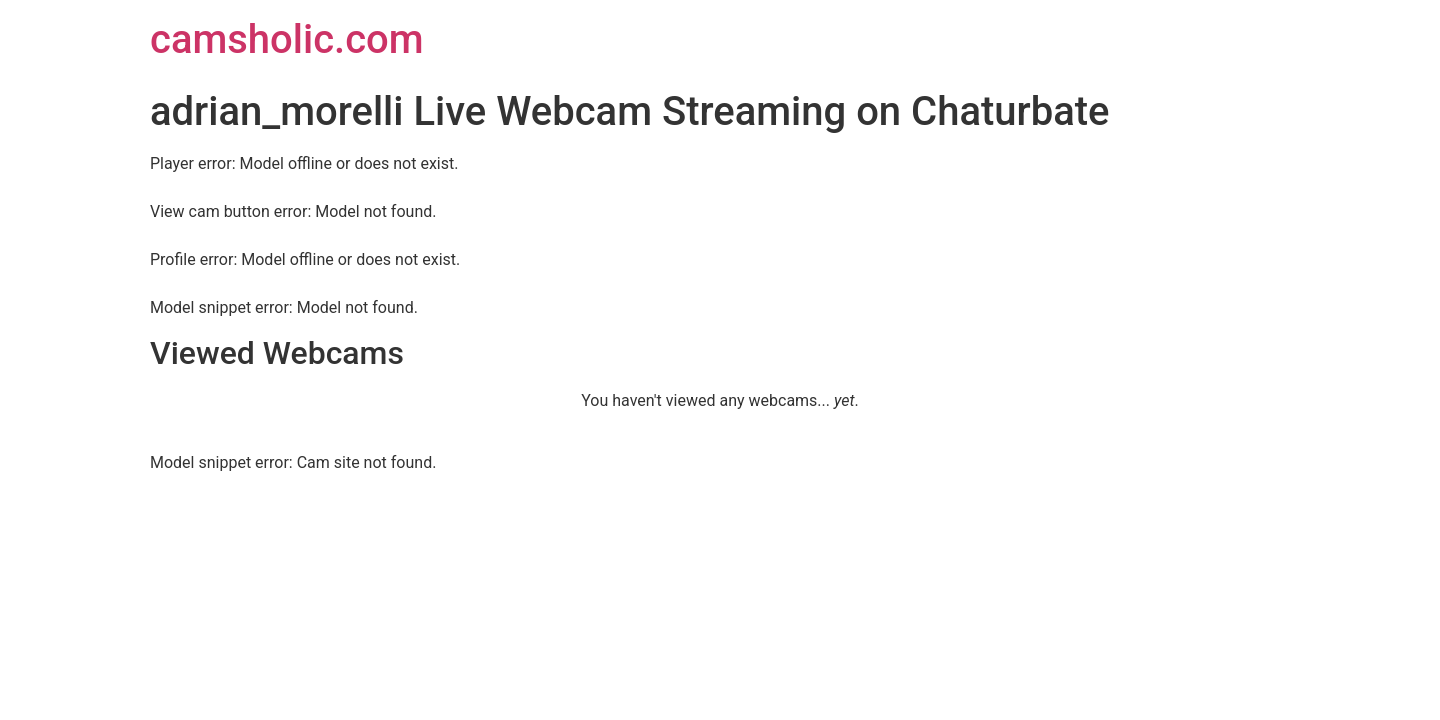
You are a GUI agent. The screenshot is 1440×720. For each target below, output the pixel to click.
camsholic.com (287, 39)
